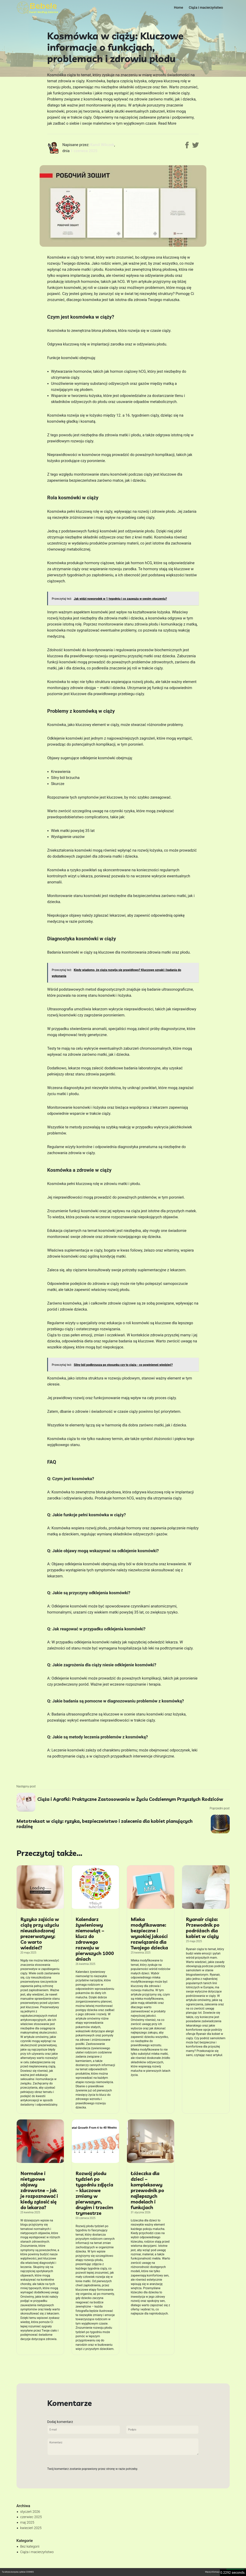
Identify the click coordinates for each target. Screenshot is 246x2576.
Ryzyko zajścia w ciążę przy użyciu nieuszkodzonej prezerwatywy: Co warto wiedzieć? (39, 1933)
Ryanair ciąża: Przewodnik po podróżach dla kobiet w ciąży (202, 1927)
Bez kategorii (29, 2546)
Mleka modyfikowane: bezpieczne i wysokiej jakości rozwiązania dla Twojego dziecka (149, 1933)
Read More (167, 123)
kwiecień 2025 (31, 2528)
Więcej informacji (212, 2572)
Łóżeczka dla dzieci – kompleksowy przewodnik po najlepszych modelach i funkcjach (147, 2190)
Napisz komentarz (60, 2461)
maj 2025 (27, 2522)
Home (178, 7)
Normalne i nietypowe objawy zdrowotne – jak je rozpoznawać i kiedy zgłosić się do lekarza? (39, 2190)
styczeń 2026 (30, 2512)
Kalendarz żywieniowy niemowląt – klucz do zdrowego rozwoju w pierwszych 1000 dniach (95, 1939)
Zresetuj (80, 2461)
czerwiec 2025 (31, 2517)
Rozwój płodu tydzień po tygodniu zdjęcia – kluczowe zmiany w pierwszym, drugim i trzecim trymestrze (94, 2193)
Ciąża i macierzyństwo (206, 7)
